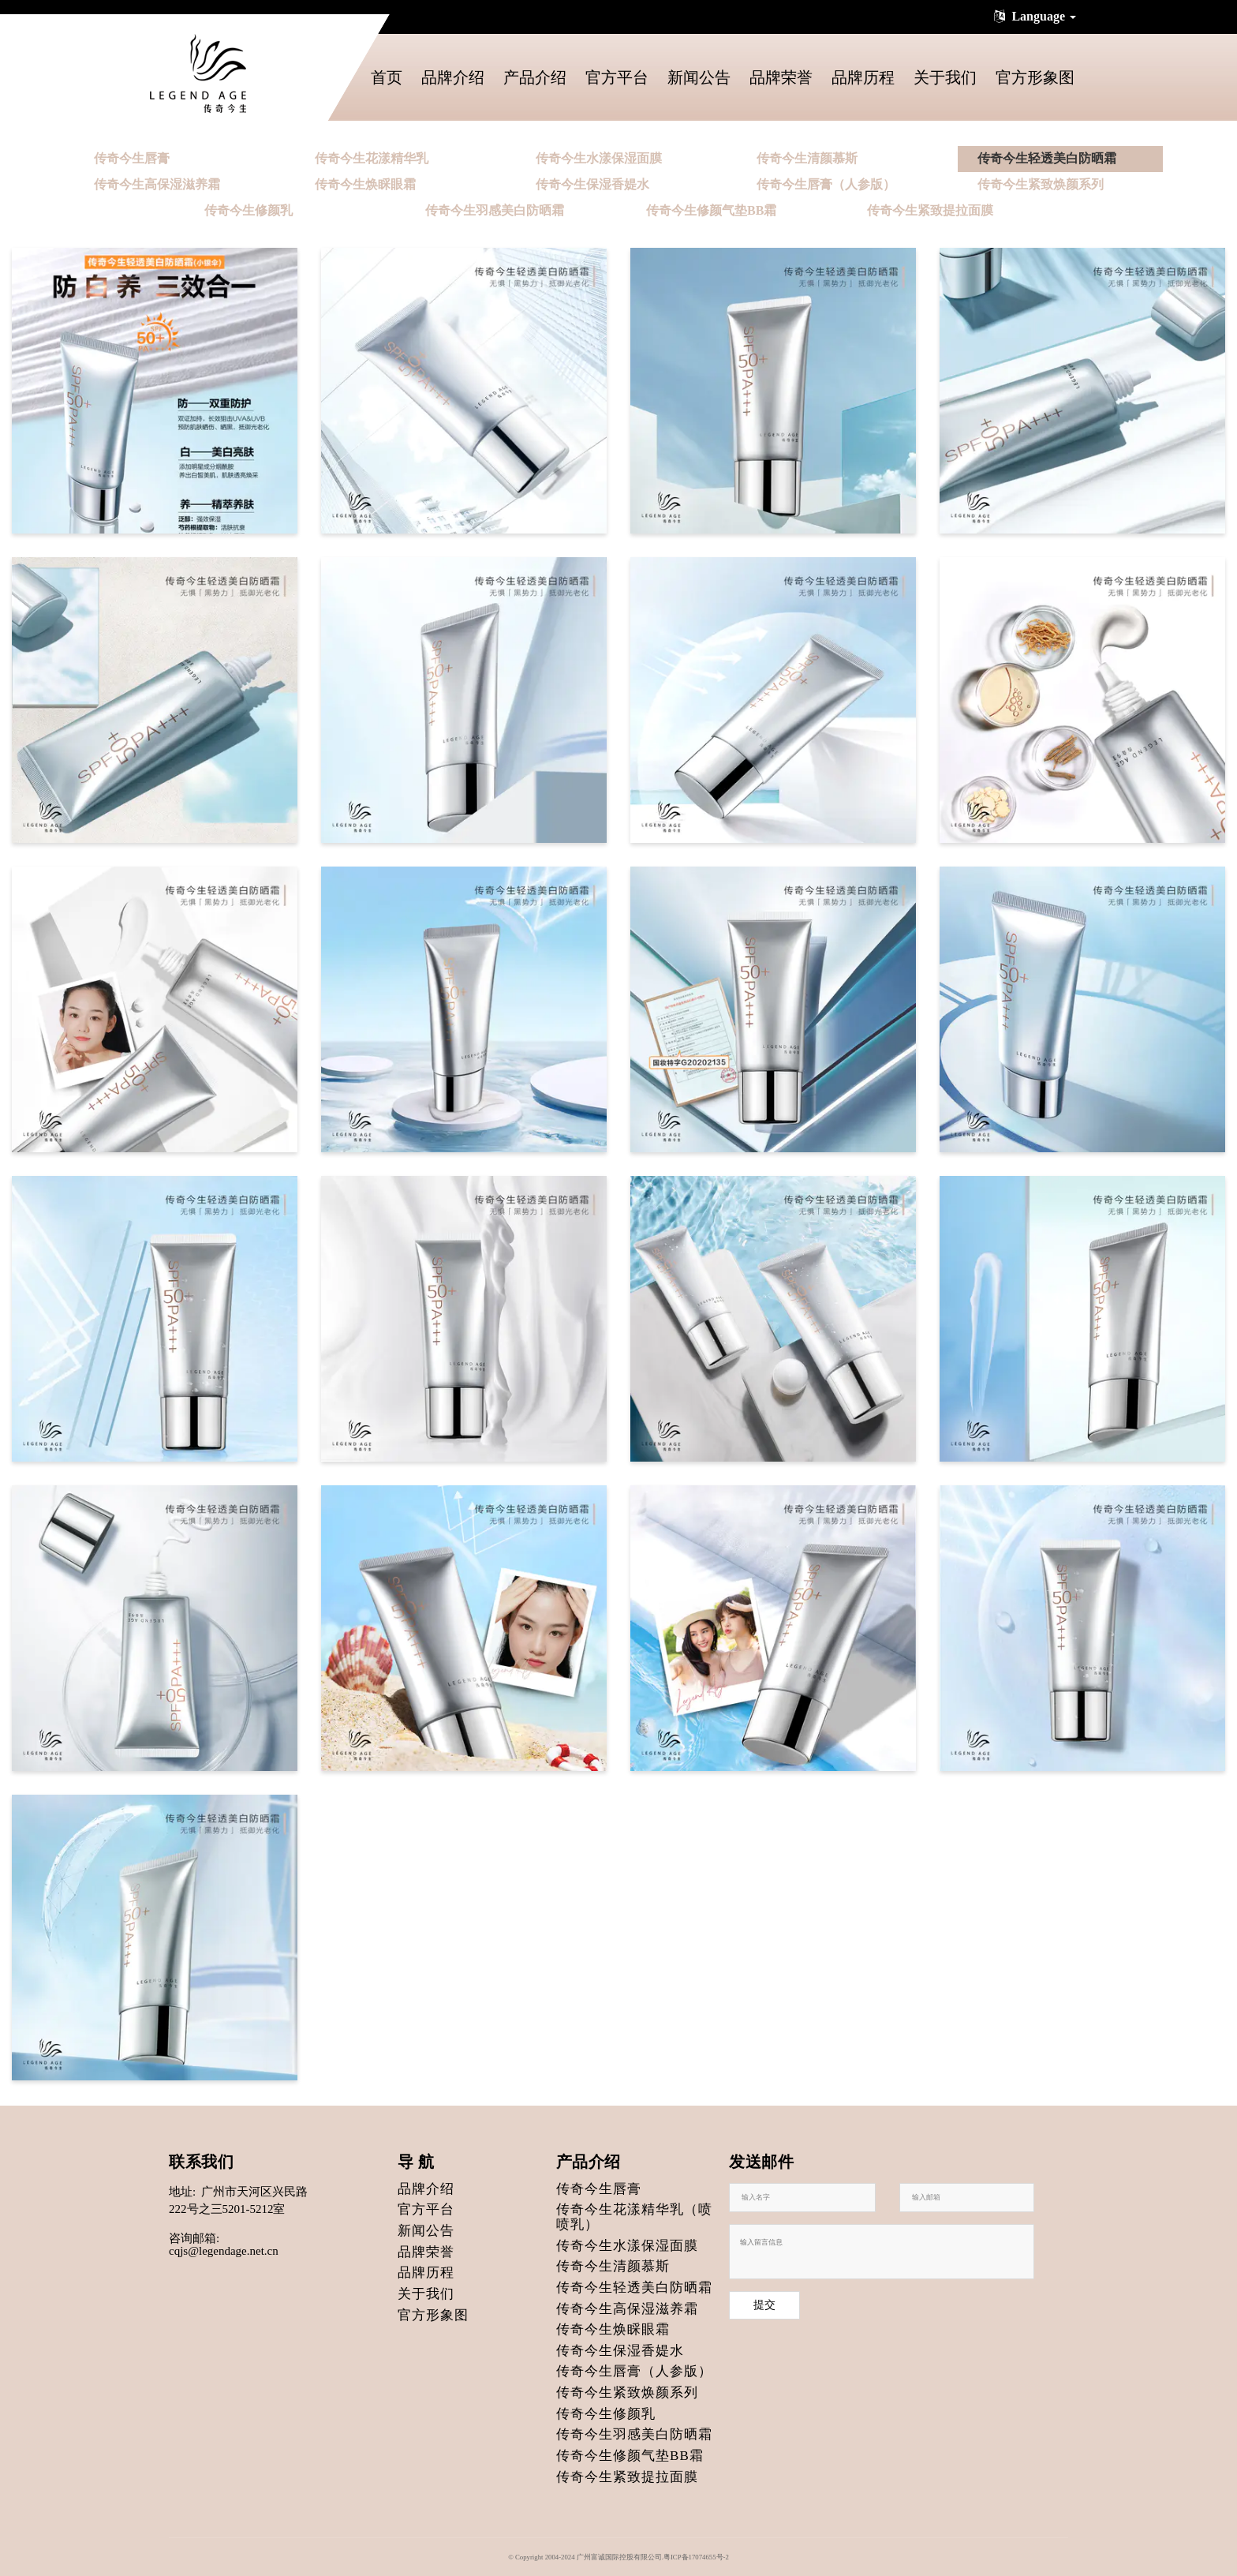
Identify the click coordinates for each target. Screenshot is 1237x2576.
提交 (764, 2305)
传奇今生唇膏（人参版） (826, 184)
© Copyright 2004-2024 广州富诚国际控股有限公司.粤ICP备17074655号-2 (618, 2557)
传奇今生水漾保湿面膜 (599, 158)
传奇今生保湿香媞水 (592, 184)
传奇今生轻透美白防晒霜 (1046, 158)
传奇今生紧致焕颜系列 (1040, 184)
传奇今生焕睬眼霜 (365, 184)
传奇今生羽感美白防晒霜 (494, 210)
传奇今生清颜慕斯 (807, 158)
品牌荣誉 (781, 77)
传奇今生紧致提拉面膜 (930, 210)
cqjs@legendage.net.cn (223, 2251)
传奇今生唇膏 (132, 158)
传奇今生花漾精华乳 (371, 158)
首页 (386, 77)
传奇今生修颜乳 (248, 210)
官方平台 (616, 77)
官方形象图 (1035, 77)
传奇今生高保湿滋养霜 (157, 184)
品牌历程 (863, 77)
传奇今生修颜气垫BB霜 (711, 210)
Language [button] (1033, 16)
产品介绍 (534, 77)
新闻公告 (699, 77)
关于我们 (945, 77)
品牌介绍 (452, 77)
